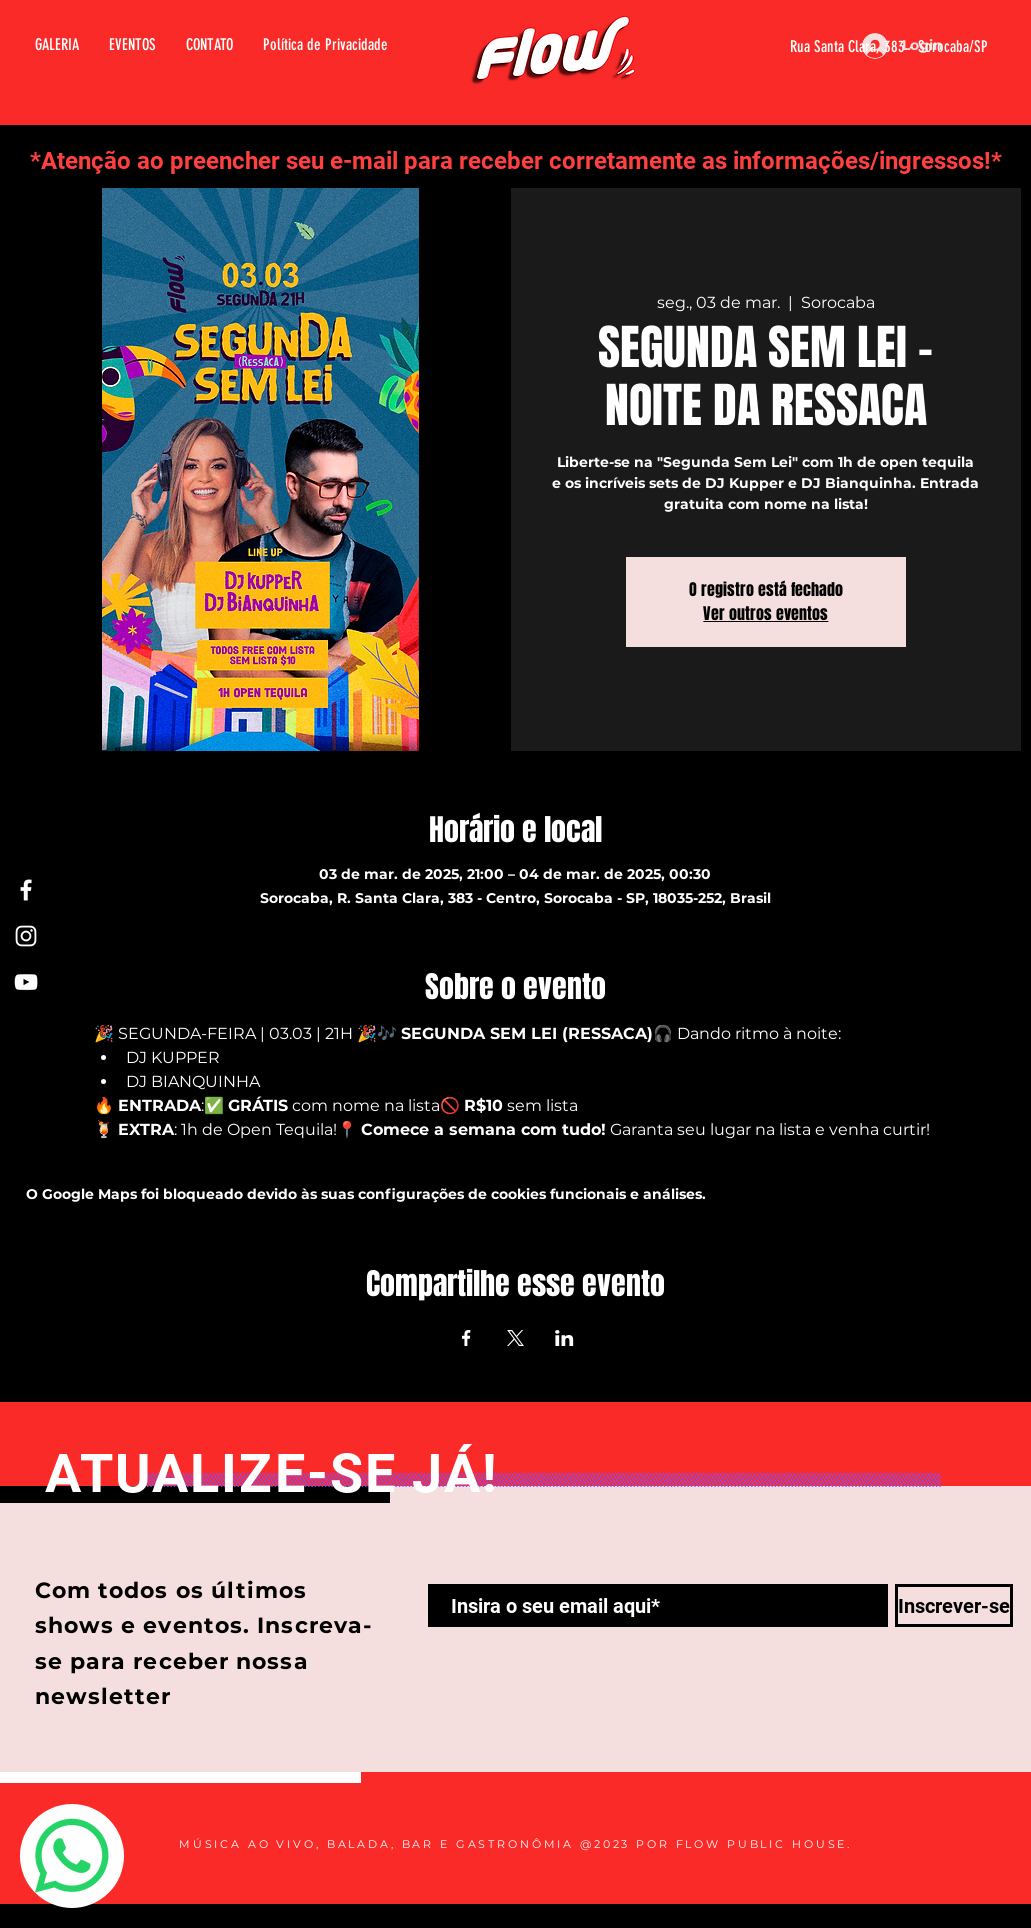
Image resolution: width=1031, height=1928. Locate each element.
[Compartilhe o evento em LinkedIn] (564, 1338)
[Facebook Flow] (26, 890)
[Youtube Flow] (26, 982)
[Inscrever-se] (954, 1605)
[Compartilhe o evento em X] (515, 1338)
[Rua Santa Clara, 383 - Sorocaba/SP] (864, 47)
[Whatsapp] (72, 1856)
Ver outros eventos (765, 613)
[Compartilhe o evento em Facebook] (466, 1338)
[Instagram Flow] (26, 936)
